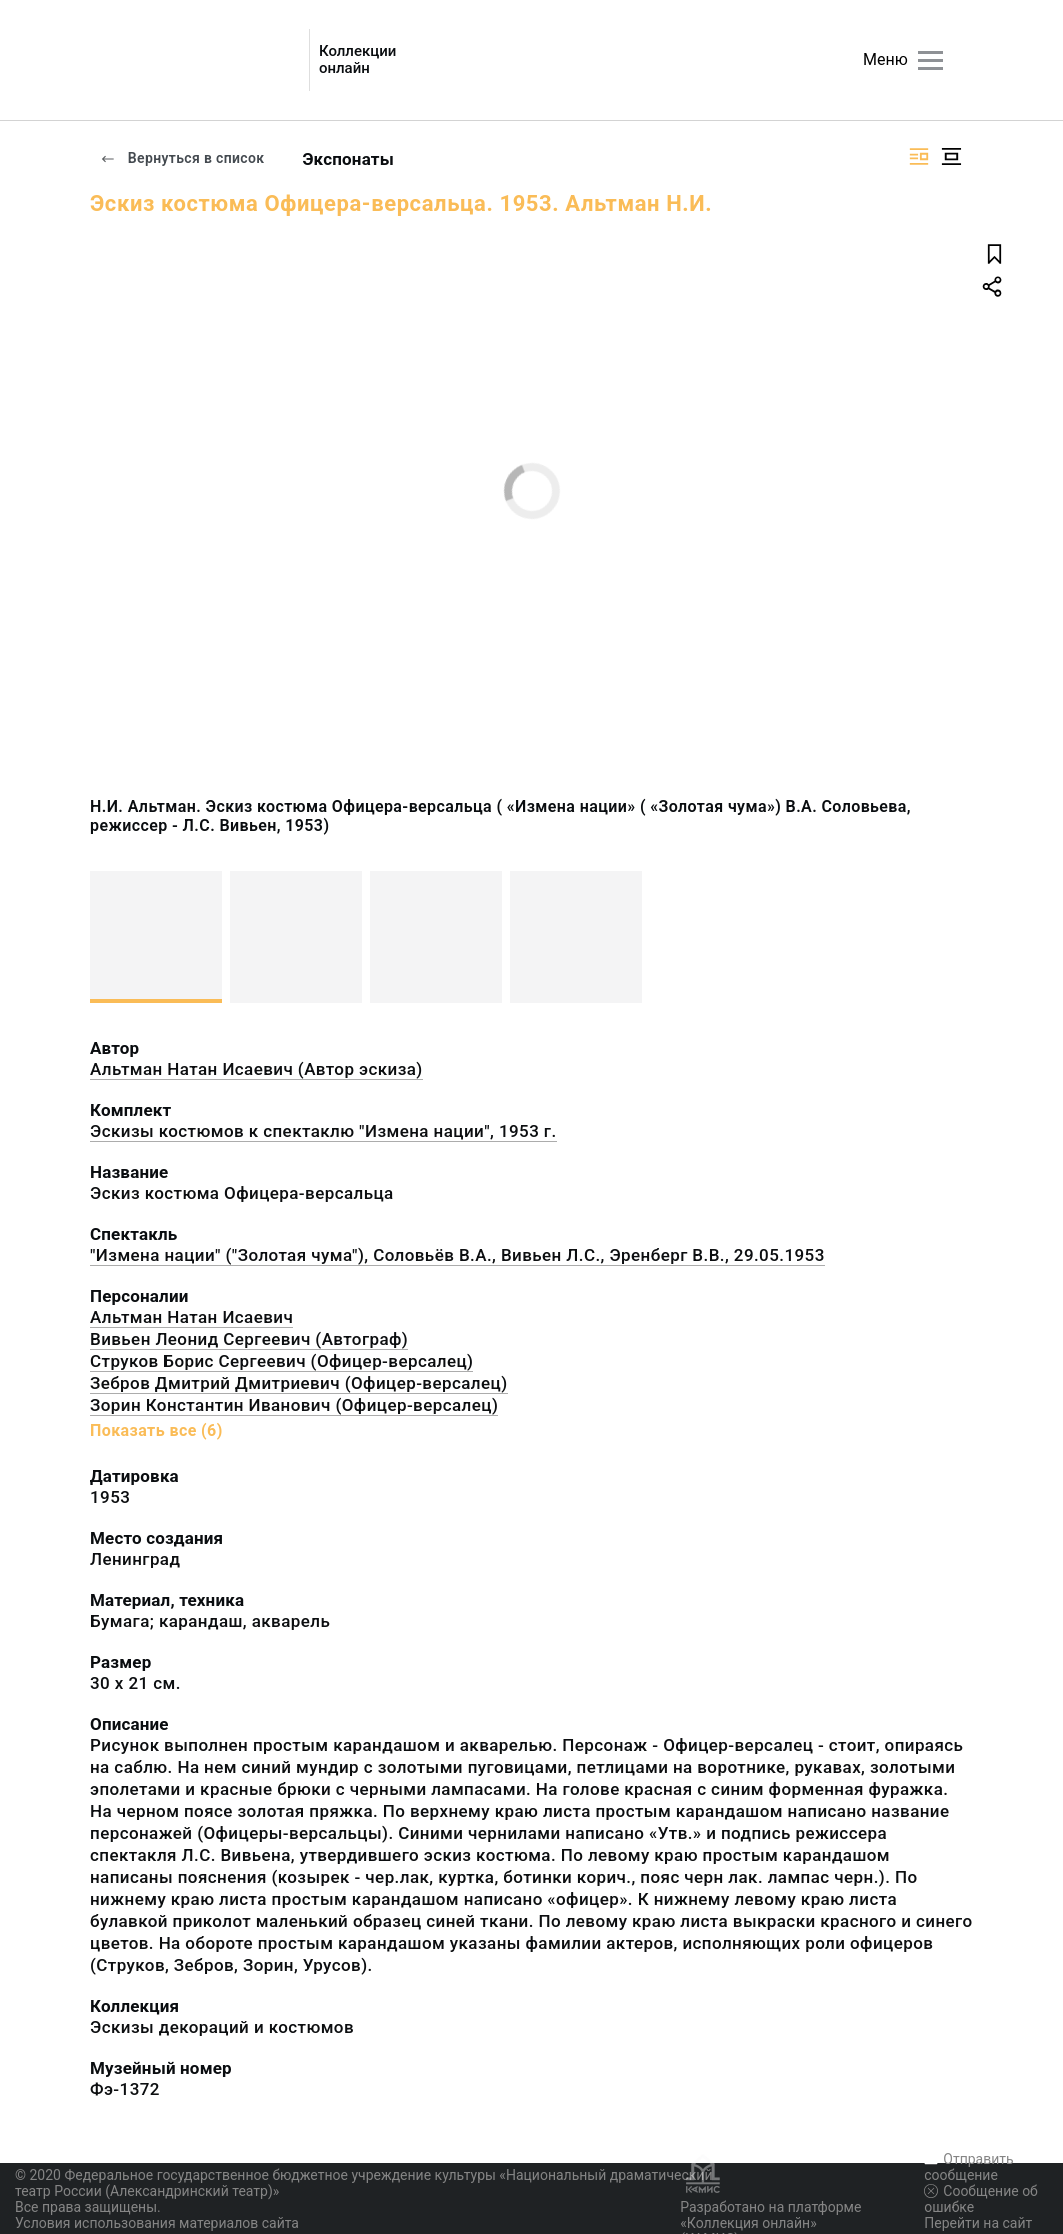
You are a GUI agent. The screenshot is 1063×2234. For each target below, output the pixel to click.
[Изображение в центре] (951, 156)
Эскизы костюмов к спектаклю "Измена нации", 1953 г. (323, 1131)
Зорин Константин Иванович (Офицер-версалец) (294, 1405)
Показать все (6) (156, 1430)
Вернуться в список (182, 158)
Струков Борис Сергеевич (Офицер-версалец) (281, 1361)
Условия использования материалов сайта (157, 2223)
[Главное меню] (930, 60)
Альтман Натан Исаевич (191, 1317)
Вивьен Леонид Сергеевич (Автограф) (249, 1339)
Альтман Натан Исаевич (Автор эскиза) (256, 1069)
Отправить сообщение (968, 2167)
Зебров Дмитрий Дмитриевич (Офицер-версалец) (299, 1383)
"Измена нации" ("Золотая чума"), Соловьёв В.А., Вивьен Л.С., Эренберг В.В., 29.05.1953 (457, 1255)
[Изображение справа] (919, 156)
